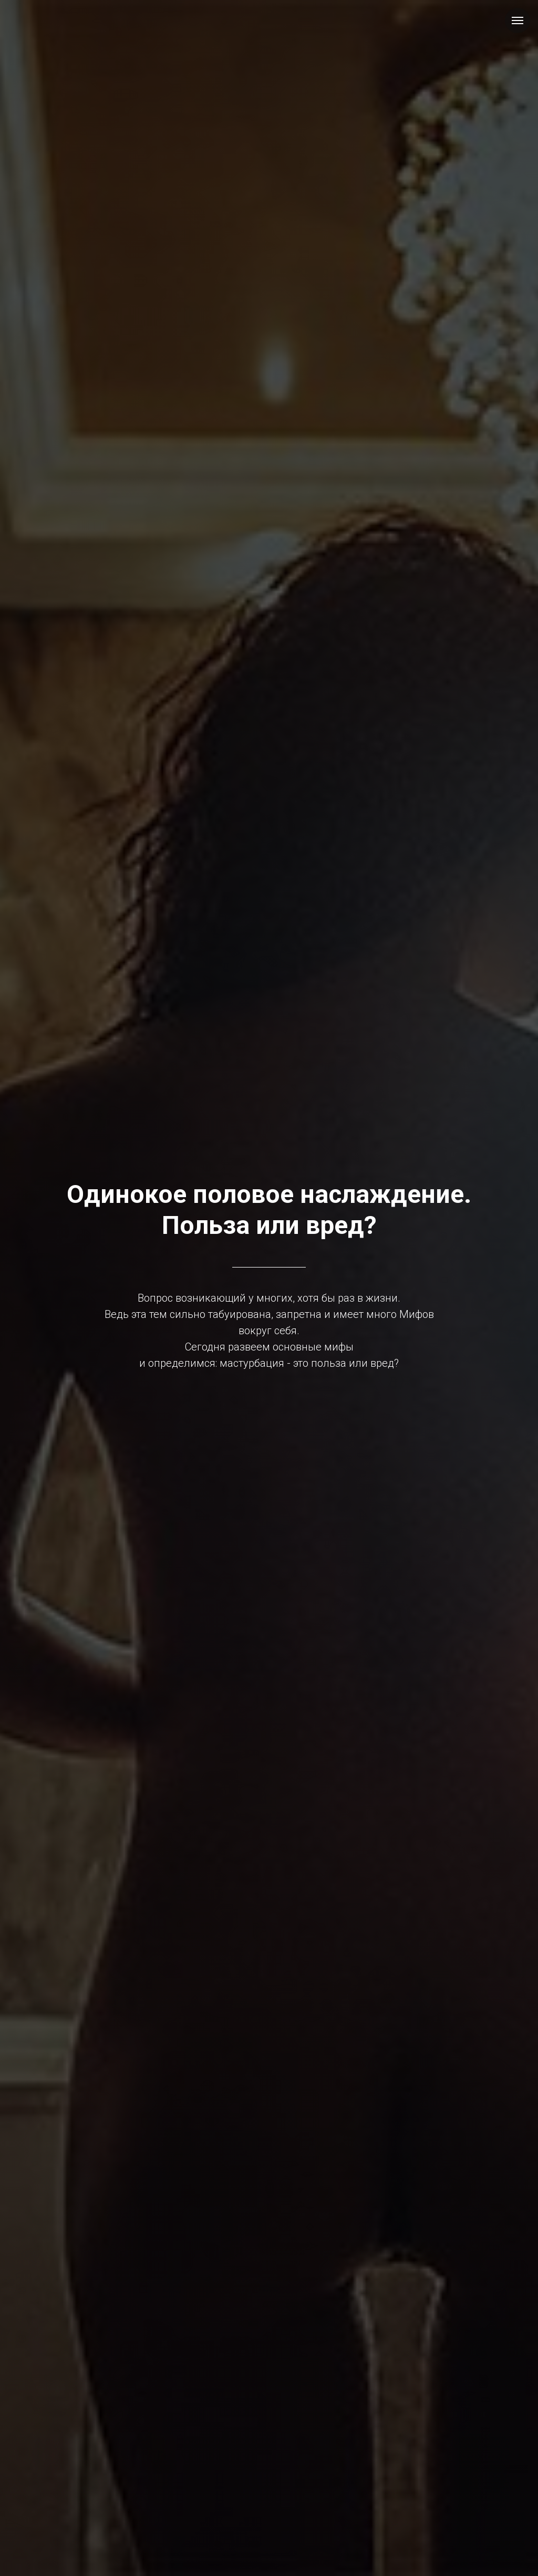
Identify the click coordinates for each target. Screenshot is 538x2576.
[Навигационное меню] (517, 20)
